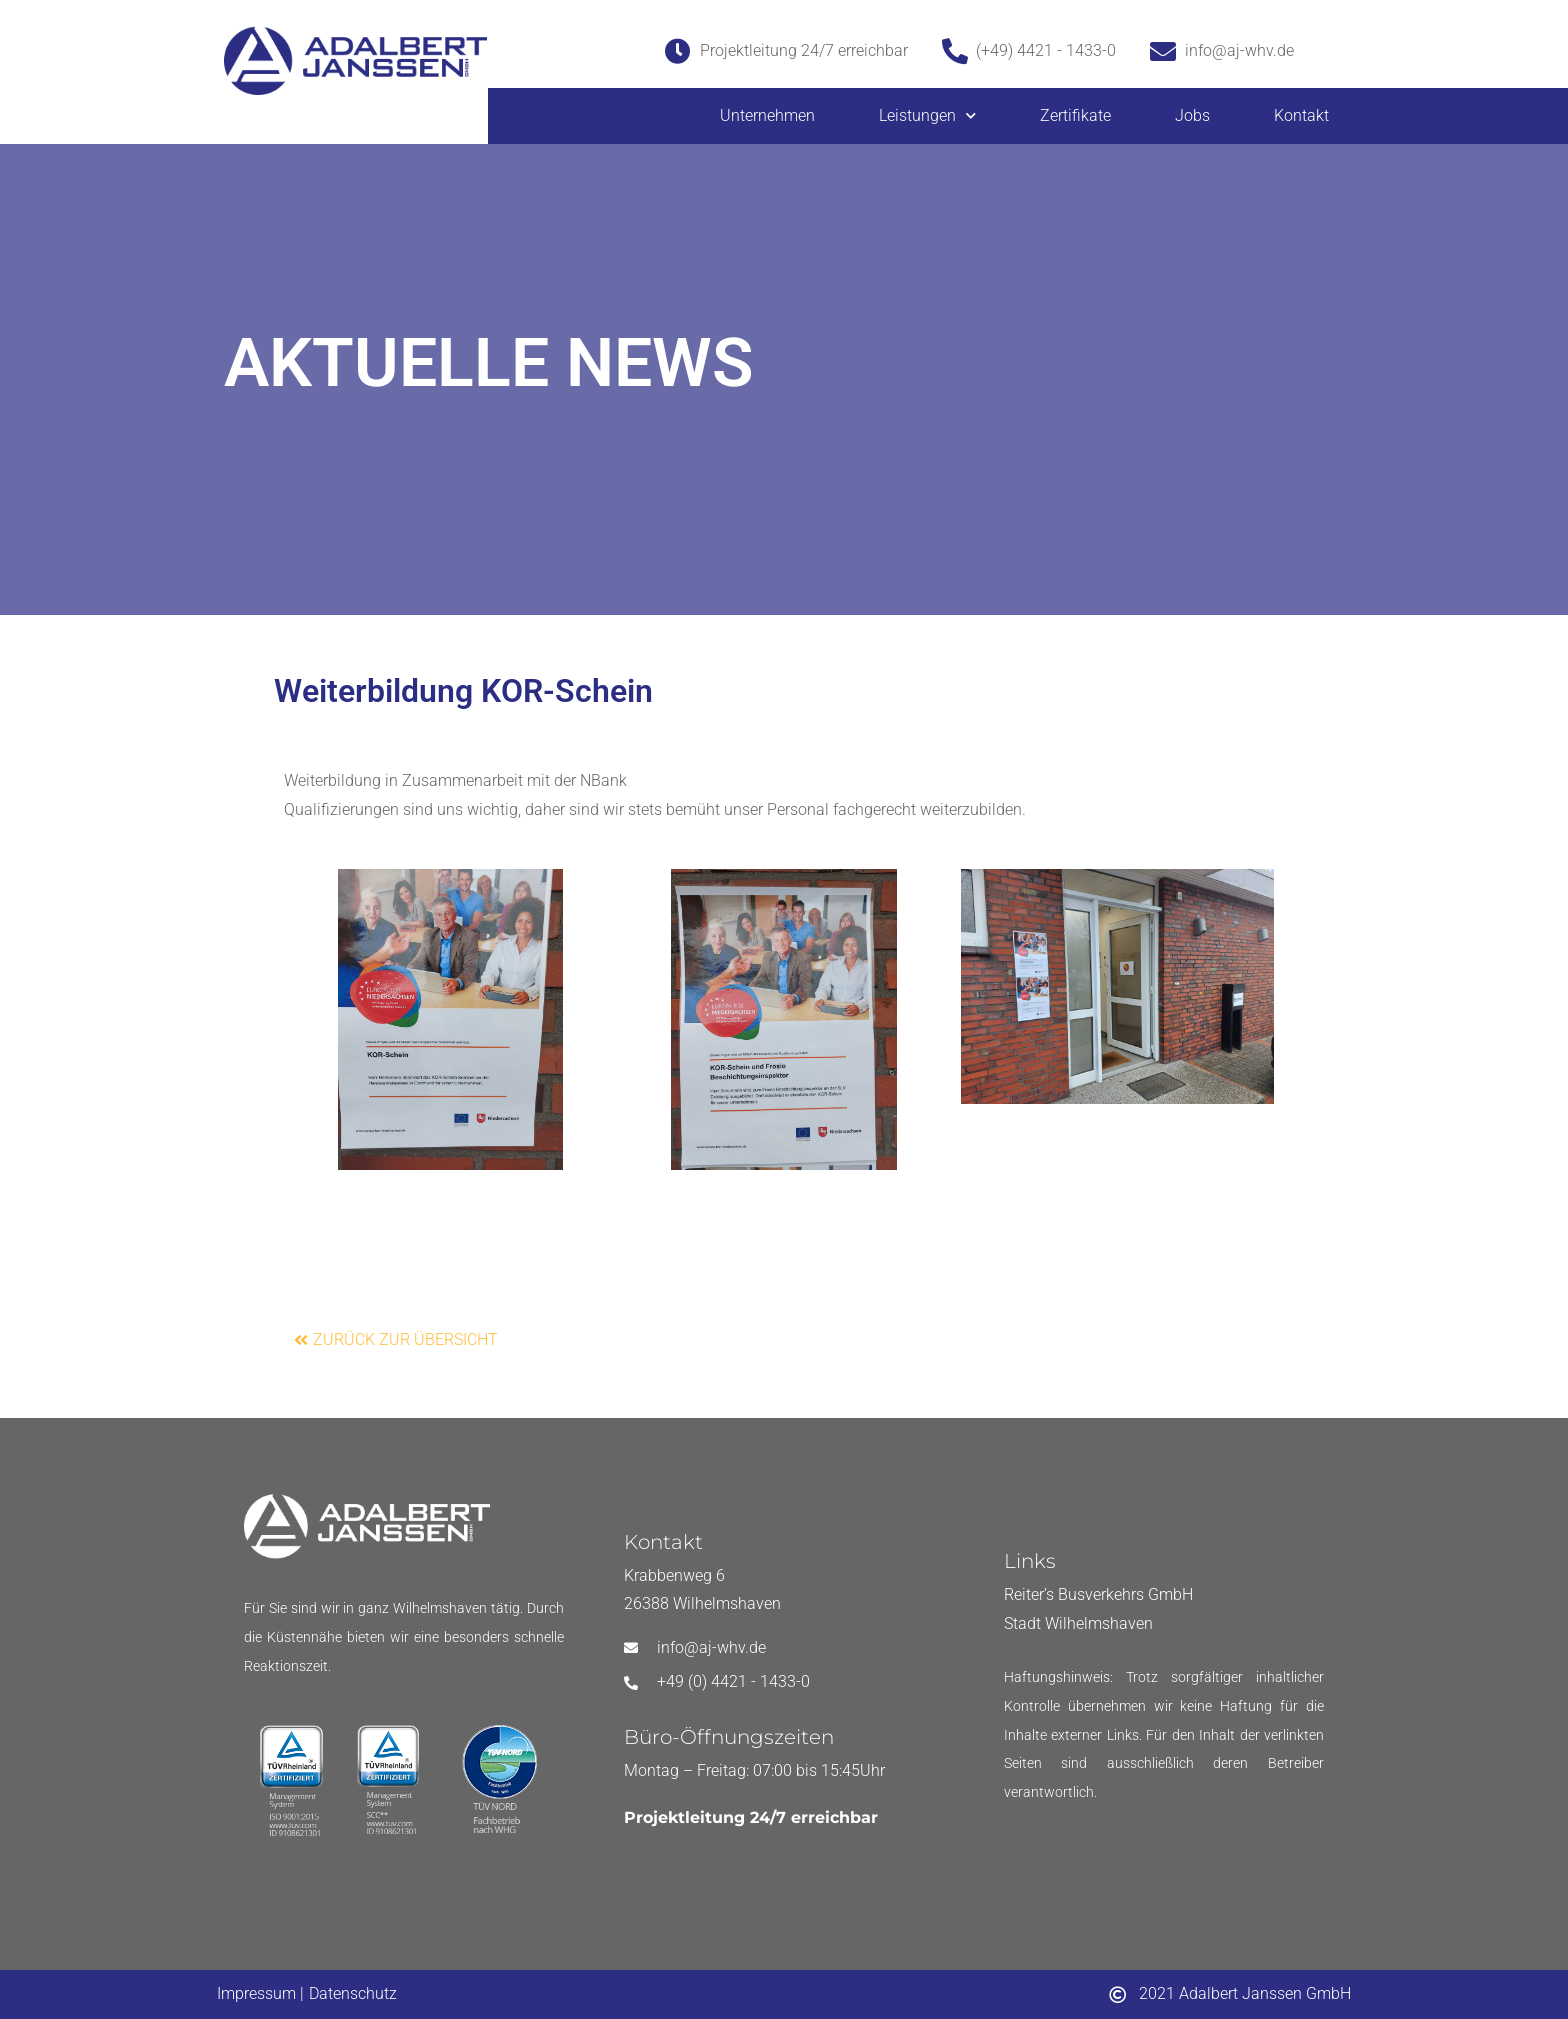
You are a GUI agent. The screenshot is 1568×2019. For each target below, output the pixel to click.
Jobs (1192, 115)
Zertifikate (1075, 115)
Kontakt (1301, 115)
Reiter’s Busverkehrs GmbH (1098, 1594)
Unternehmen (767, 115)
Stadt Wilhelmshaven (1078, 1623)
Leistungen (927, 115)
